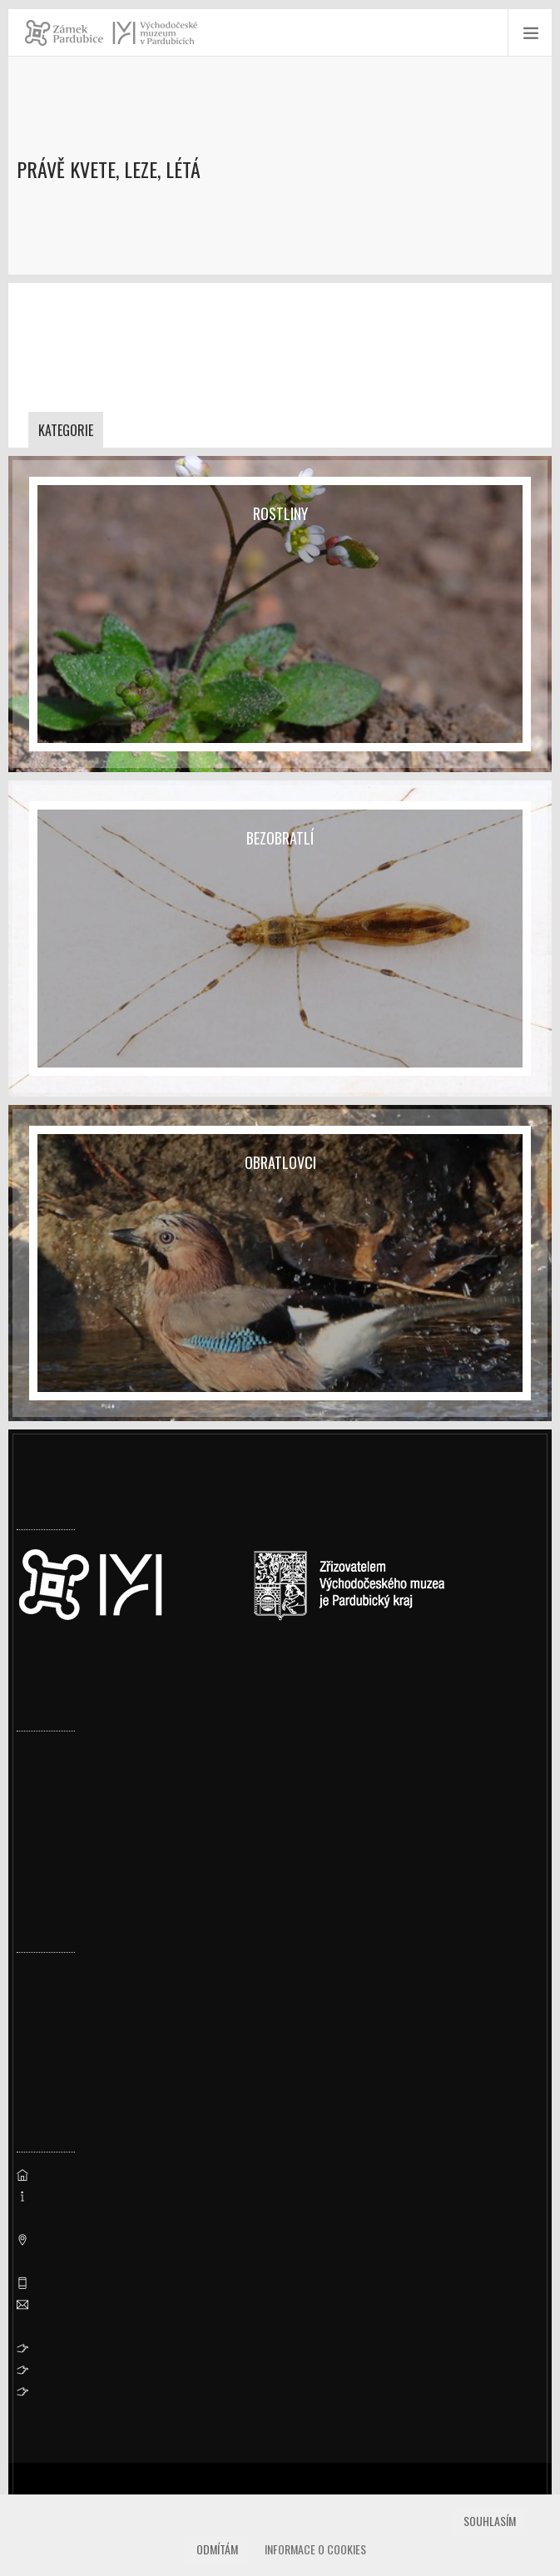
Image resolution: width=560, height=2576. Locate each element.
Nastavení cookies (72, 1651)
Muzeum (89, 201)
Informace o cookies (315, 2549)
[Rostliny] (280, 586)
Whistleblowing (85, 2363)
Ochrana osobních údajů (111, 2342)
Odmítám (217, 2549)
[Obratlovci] (280, 1235)
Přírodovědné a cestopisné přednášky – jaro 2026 (163, 1947)
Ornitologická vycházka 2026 (103, 2050)
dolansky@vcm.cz (265, 380)
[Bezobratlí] (280, 910)
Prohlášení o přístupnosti (114, 2320)
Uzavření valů (57, 1726)
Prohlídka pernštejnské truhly (106, 1999)
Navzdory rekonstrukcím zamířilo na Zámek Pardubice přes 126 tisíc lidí (232, 1851)
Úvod (32, 201)
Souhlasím (489, 2520)
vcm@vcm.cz (76, 2277)
